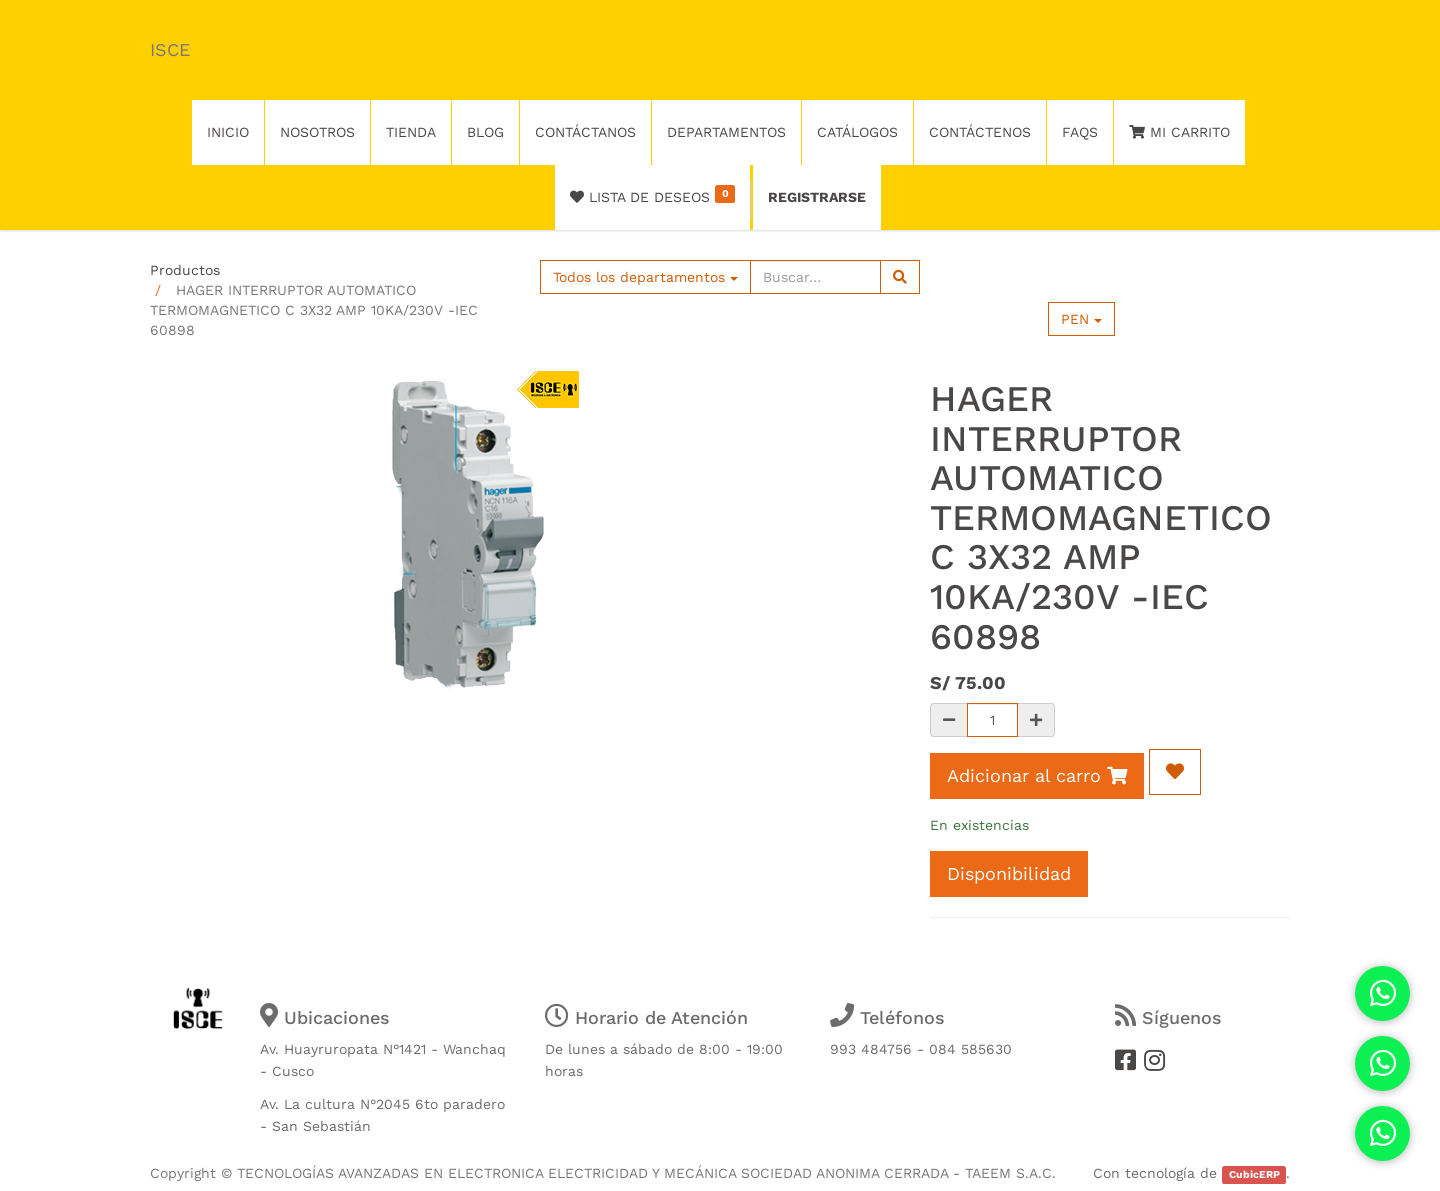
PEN (1081, 319)
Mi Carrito (1179, 132)
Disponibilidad (1009, 873)
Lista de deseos (652, 195)
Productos (185, 270)
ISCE (170, 49)
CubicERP (1254, 1174)
